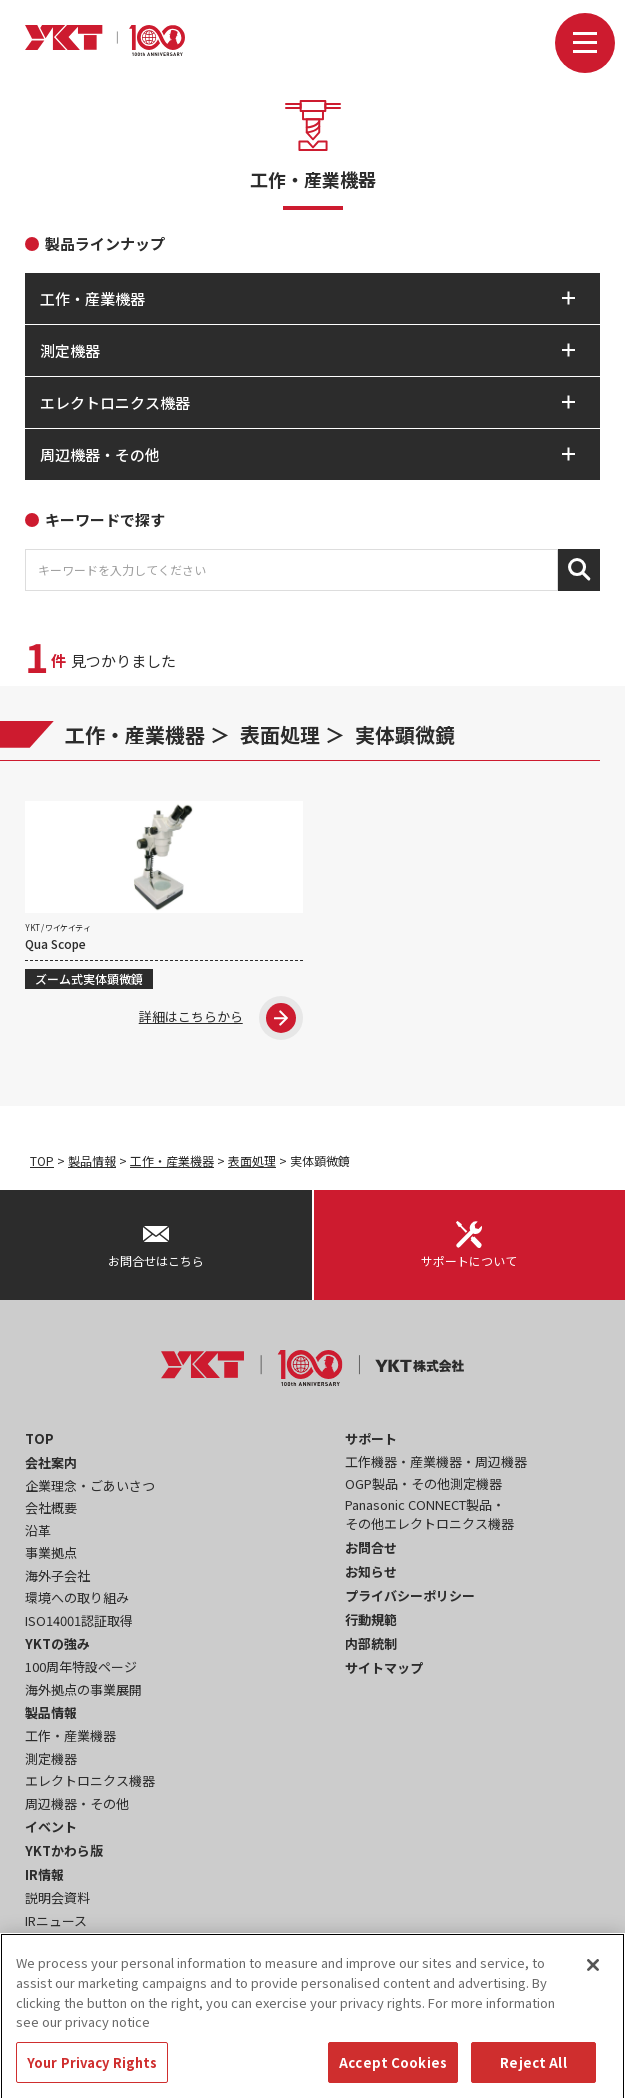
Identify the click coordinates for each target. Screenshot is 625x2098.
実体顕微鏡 (405, 734)
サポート (371, 1438)
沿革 (38, 1530)
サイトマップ (384, 1667)
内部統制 (371, 1643)
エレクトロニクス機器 (90, 1780)
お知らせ (371, 1571)
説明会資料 (57, 1897)
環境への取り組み (77, 1597)
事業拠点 (51, 1552)
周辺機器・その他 (77, 1803)
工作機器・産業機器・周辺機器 (436, 1461)
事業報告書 (57, 1942)
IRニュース (56, 1920)
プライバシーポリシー (410, 1595)
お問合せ (371, 1547)
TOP (42, 1160)
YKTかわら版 (64, 1850)
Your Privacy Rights (92, 2074)
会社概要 (51, 1507)
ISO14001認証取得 (79, 1620)
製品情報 (92, 1160)
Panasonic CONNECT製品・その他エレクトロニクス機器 (429, 1514)
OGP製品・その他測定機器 (423, 1483)
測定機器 (51, 1758)
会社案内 (51, 1462)
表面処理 (280, 734)
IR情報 (44, 1874)
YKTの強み (57, 1643)
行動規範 (371, 1619)
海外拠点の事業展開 (83, 1689)
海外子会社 (57, 1575)
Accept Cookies (393, 2074)
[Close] (593, 1978)
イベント (51, 1826)
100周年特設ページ (81, 1666)
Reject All (533, 2074)
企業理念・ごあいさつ (90, 1485)
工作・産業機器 (135, 734)
